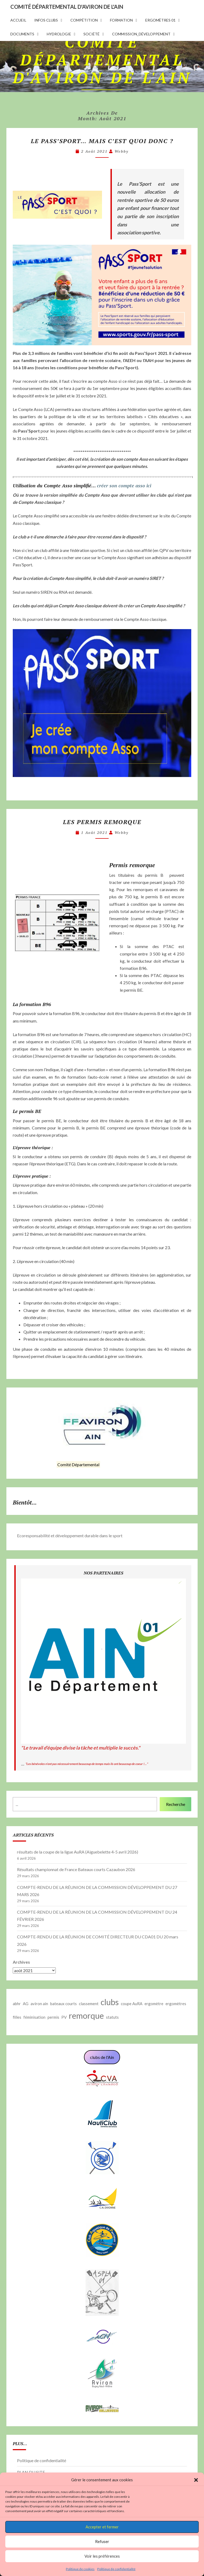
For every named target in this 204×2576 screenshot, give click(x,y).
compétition (84, 20)
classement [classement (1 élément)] (89, 2003)
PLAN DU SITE (31, 2472)
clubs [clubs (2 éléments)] (110, 2002)
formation (121, 20)
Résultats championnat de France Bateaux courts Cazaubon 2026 (76, 1869)
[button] (196, 2480)
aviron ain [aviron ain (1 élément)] (39, 2003)
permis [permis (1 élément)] (53, 2017)
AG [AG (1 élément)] (25, 2003)
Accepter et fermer (102, 2526)
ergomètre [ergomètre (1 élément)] (153, 2003)
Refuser (102, 2541)
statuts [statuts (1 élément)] (112, 2017)
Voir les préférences (102, 2556)
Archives (21, 1961)
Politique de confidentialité (116, 2569)
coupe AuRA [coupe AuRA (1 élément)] (131, 2003)
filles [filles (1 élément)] (17, 2017)
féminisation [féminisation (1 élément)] (34, 2017)
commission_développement (141, 34)
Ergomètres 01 (160, 20)
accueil (18, 20)
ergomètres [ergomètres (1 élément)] (175, 2003)
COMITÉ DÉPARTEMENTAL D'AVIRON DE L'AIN (66, 6)
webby (121, 151)
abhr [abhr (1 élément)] (17, 2003)
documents (22, 34)
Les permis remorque (102, 822)
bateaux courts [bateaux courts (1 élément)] (63, 2003)
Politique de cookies (80, 2569)
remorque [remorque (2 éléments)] (86, 2015)
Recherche (175, 1804)
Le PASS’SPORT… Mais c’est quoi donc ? (102, 141)
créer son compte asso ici (124, 485)
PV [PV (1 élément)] (64, 2017)
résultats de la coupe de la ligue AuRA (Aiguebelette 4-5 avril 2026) (77, 1851)
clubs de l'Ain (102, 2057)
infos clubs (46, 20)
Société (91, 34)
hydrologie (59, 34)
